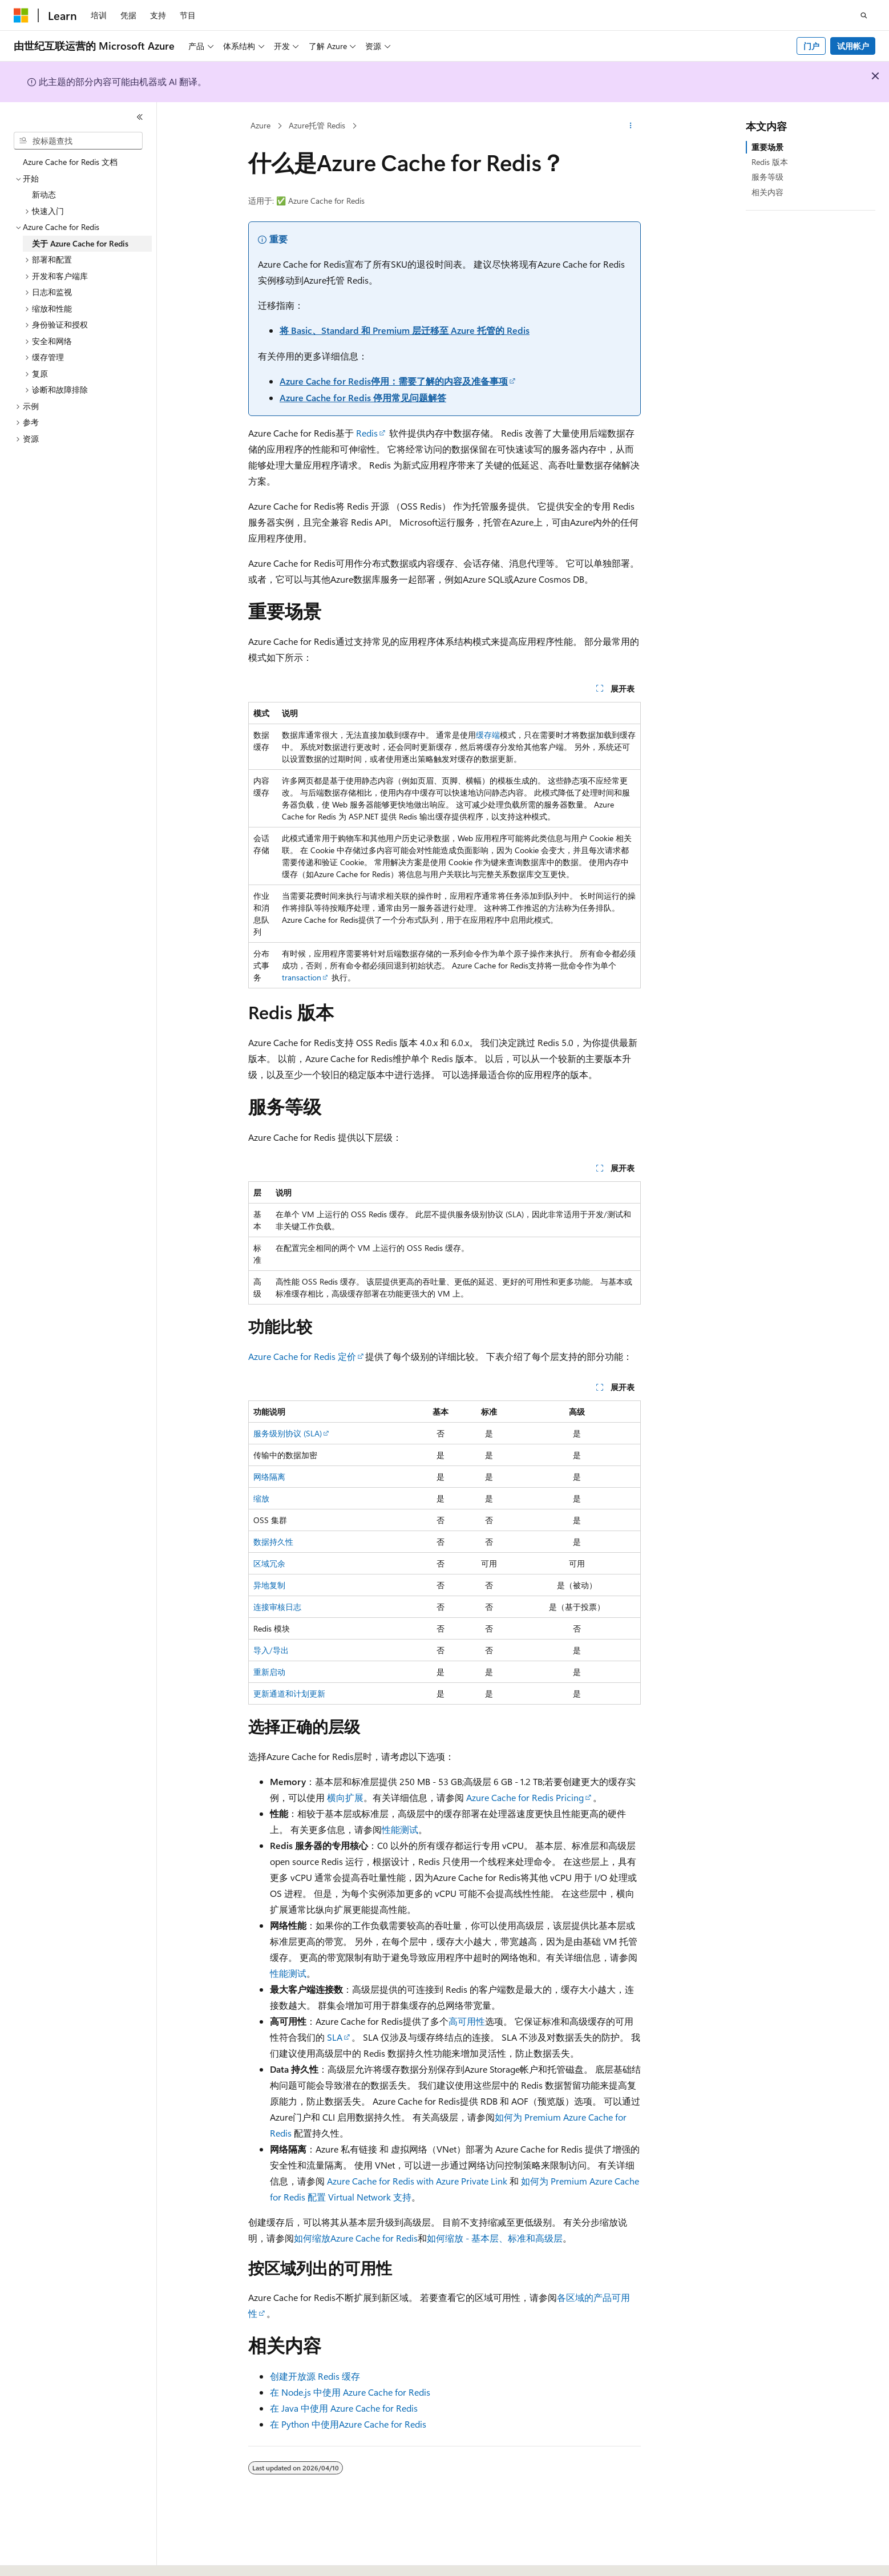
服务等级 (767, 176)
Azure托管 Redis (317, 125)
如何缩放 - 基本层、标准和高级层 (495, 2238)
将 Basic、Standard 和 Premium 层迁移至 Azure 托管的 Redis (405, 330)
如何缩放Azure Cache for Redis (356, 2238)
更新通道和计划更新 (289, 1693)
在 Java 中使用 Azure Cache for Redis (344, 2408)
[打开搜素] (863, 15)
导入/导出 (271, 1650)
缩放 (261, 1498)
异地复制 (269, 1585)
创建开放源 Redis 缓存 (315, 2376)
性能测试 (400, 1829)
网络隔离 (269, 1476)
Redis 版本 (769, 161)
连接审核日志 (277, 1606)
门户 (811, 46)
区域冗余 (269, 1563)
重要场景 (767, 147)
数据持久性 (273, 1541)
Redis (367, 433)
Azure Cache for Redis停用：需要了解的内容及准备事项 (394, 381)
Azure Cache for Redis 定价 (302, 1356)
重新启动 (269, 1671)
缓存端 (488, 734)
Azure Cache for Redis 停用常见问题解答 (363, 397)
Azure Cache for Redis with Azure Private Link (417, 2181)
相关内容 (767, 192)
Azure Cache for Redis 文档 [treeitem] (70, 161)
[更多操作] (631, 126)
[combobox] (78, 141)
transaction (301, 977)
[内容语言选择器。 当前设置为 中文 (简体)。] (45, 2557)
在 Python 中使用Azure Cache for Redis (348, 2424)
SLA (334, 2037)
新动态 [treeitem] (44, 194)
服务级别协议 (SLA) (287, 1433)
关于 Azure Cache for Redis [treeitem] (80, 243)
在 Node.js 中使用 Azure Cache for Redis (350, 2392)
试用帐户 (853, 46)
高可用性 (466, 2021)
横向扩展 (345, 1797)
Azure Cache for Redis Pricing (525, 1797)
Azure (260, 125)
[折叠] (140, 117)
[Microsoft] (21, 15)
